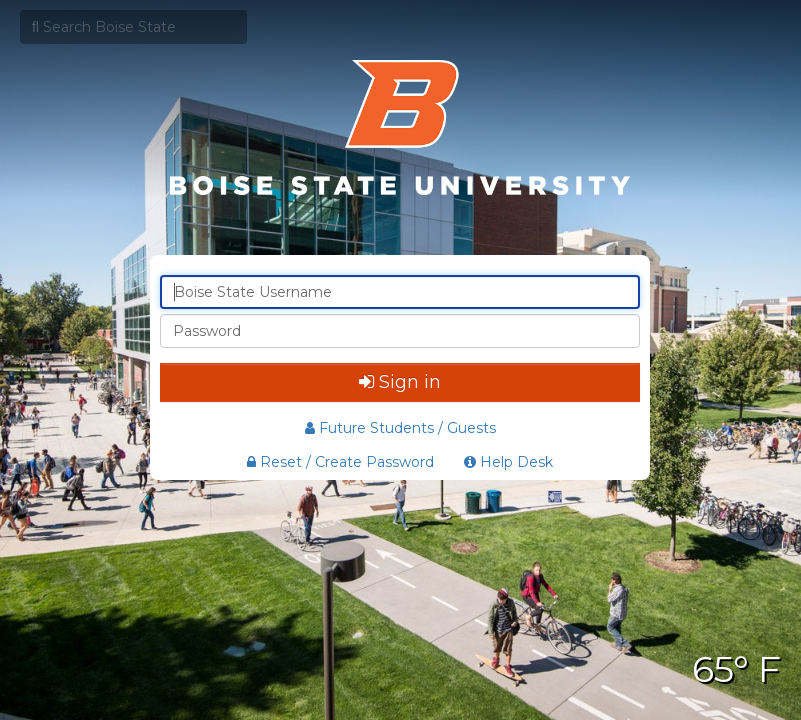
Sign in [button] (400, 382)
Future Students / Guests (400, 428)
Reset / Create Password (340, 462)
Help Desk (508, 462)
